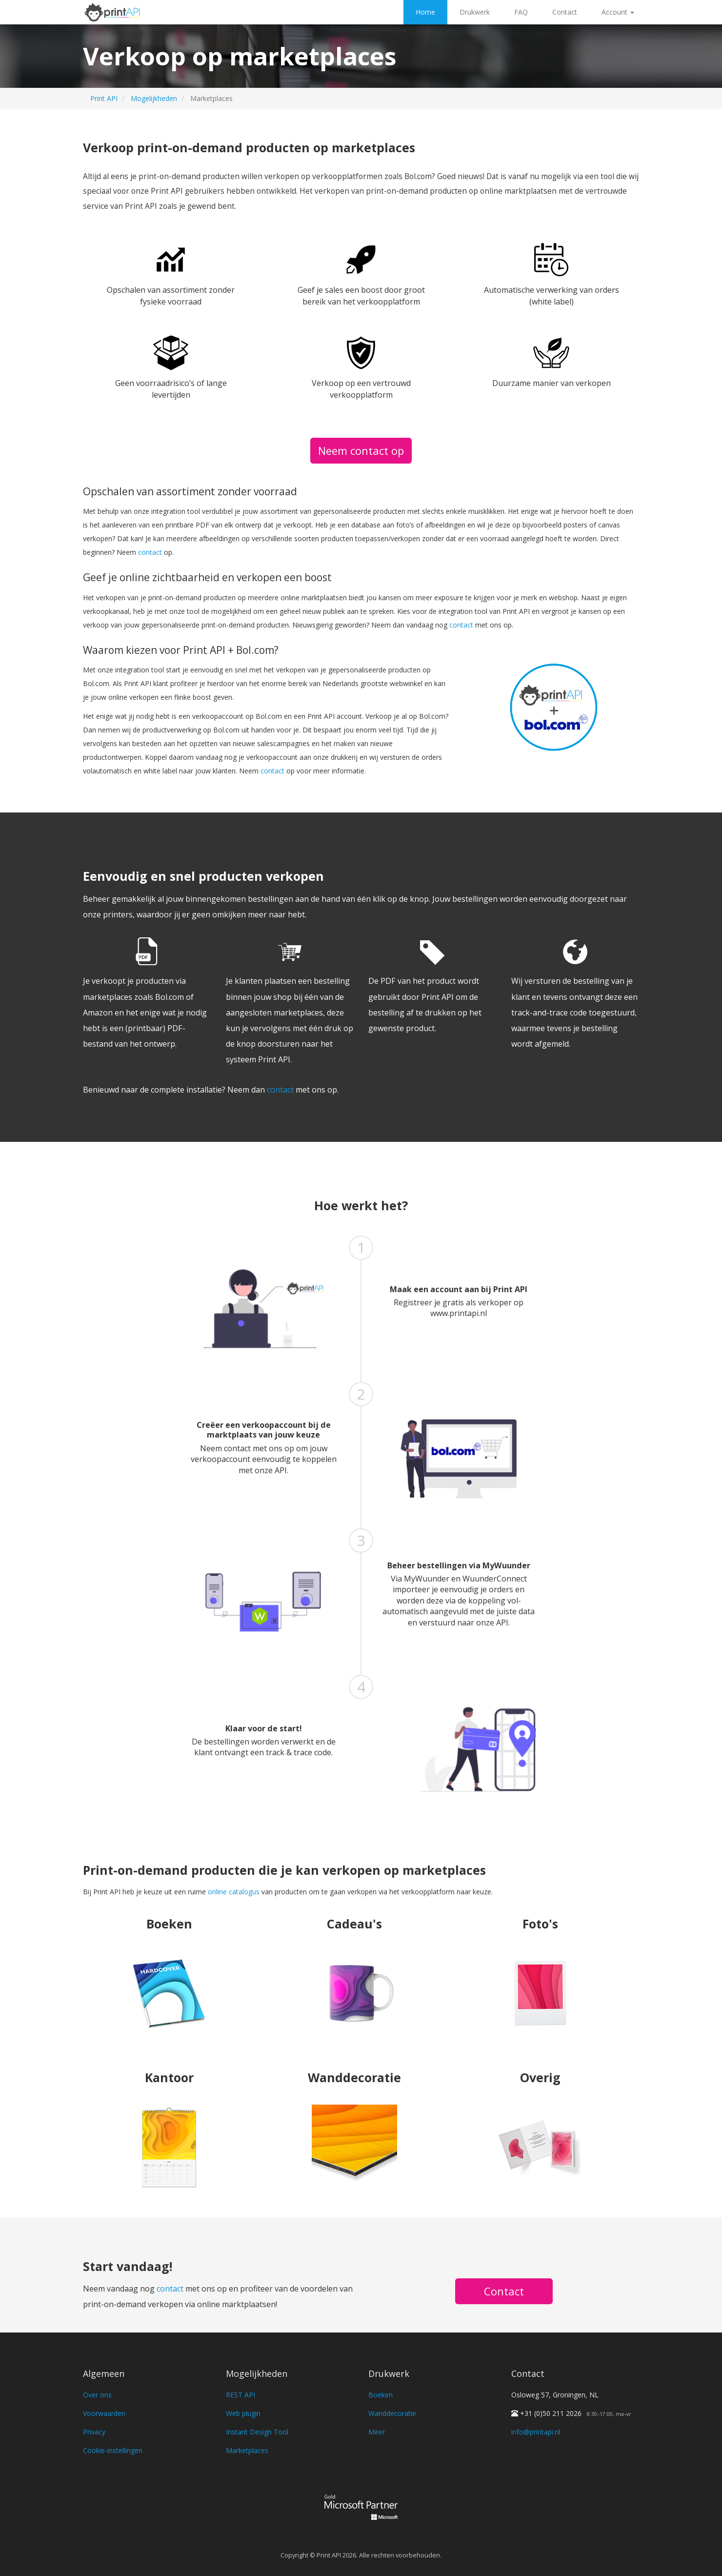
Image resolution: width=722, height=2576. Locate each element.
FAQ (521, 12)
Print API (104, 98)
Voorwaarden (104, 2413)
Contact (564, 12)
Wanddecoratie (392, 2413)
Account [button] (618, 12)
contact (150, 552)
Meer (376, 2431)
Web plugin (243, 2413)
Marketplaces (247, 2450)
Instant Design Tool (257, 2431)
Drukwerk (475, 12)
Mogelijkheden (154, 98)
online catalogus (234, 1891)
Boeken (380, 2394)
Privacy (94, 2431)
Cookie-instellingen (112, 2450)
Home (425, 12)
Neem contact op (361, 450)
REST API (240, 2394)
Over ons (97, 2394)
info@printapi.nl (535, 2431)
